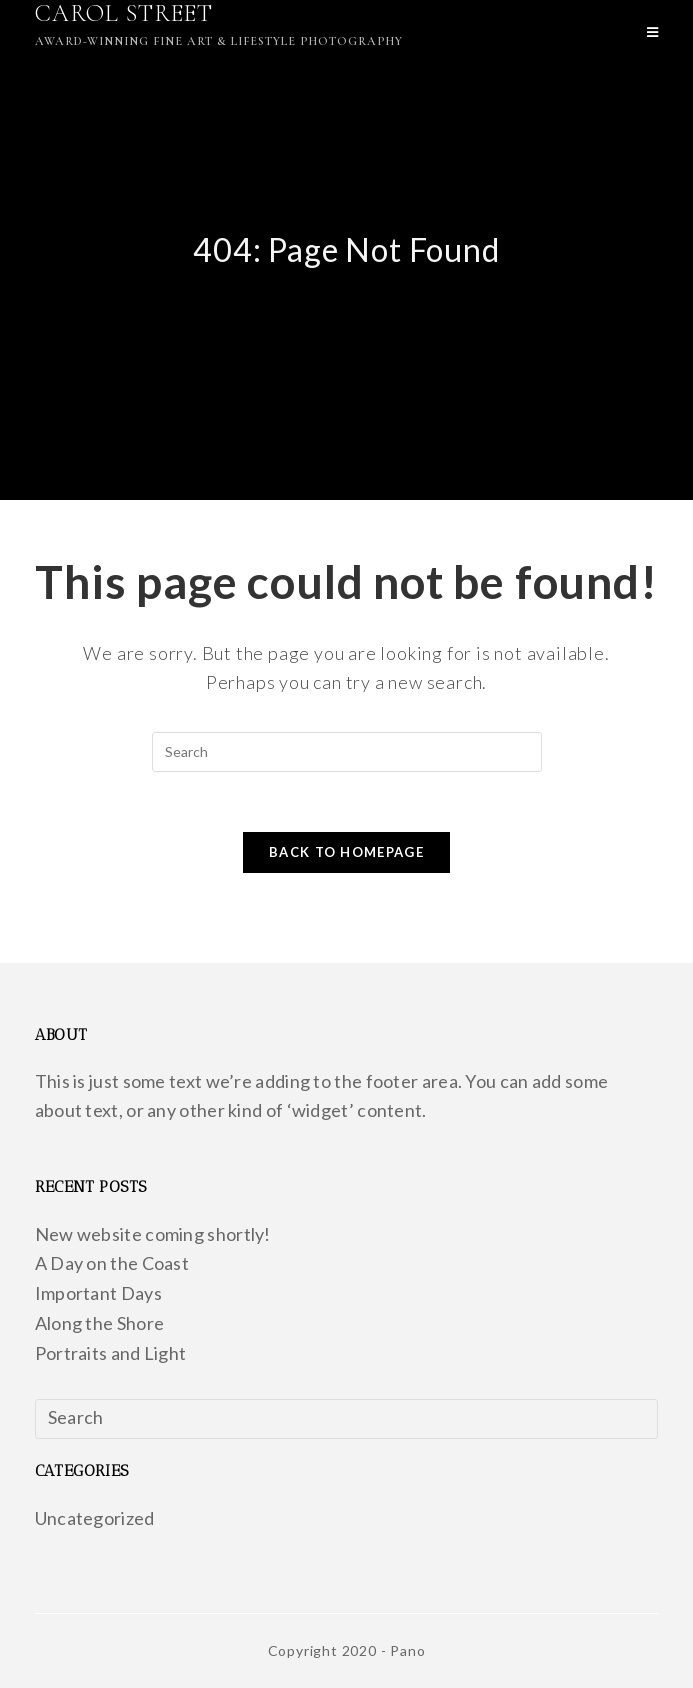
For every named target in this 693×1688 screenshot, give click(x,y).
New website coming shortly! (153, 1234)
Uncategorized (95, 1518)
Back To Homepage (346, 852)
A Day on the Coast (112, 1263)
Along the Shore (100, 1323)
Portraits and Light (111, 1353)
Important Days (98, 1293)
